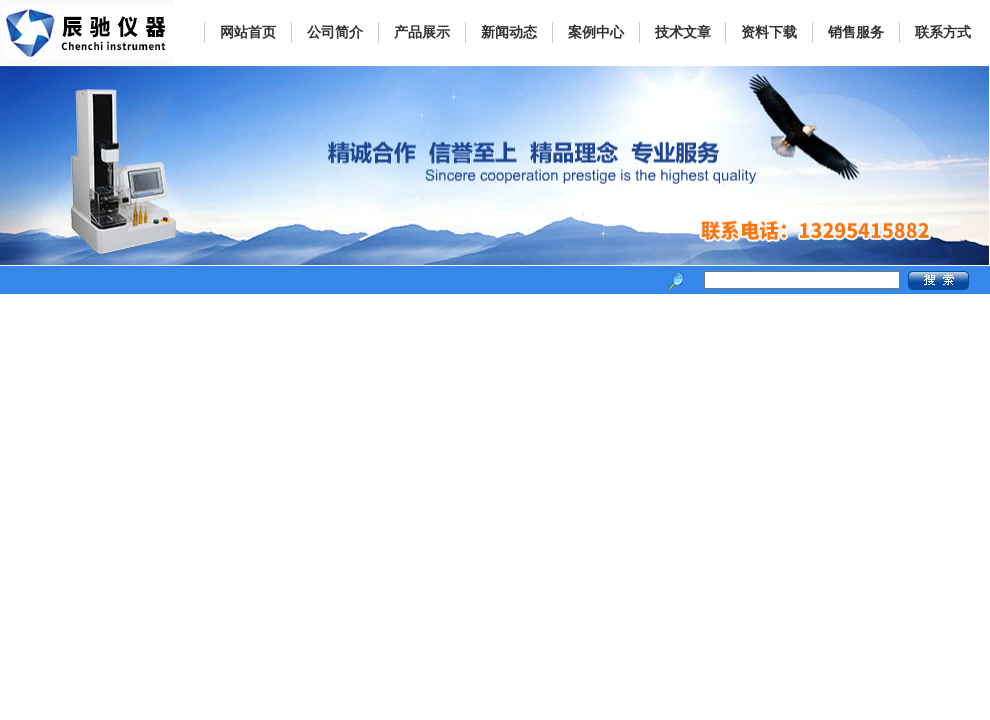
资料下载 (769, 32)
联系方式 (943, 32)
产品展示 (422, 32)
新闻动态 (509, 32)
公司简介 (335, 32)
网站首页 (248, 32)
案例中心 (596, 32)
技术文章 (683, 32)
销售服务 (856, 32)
